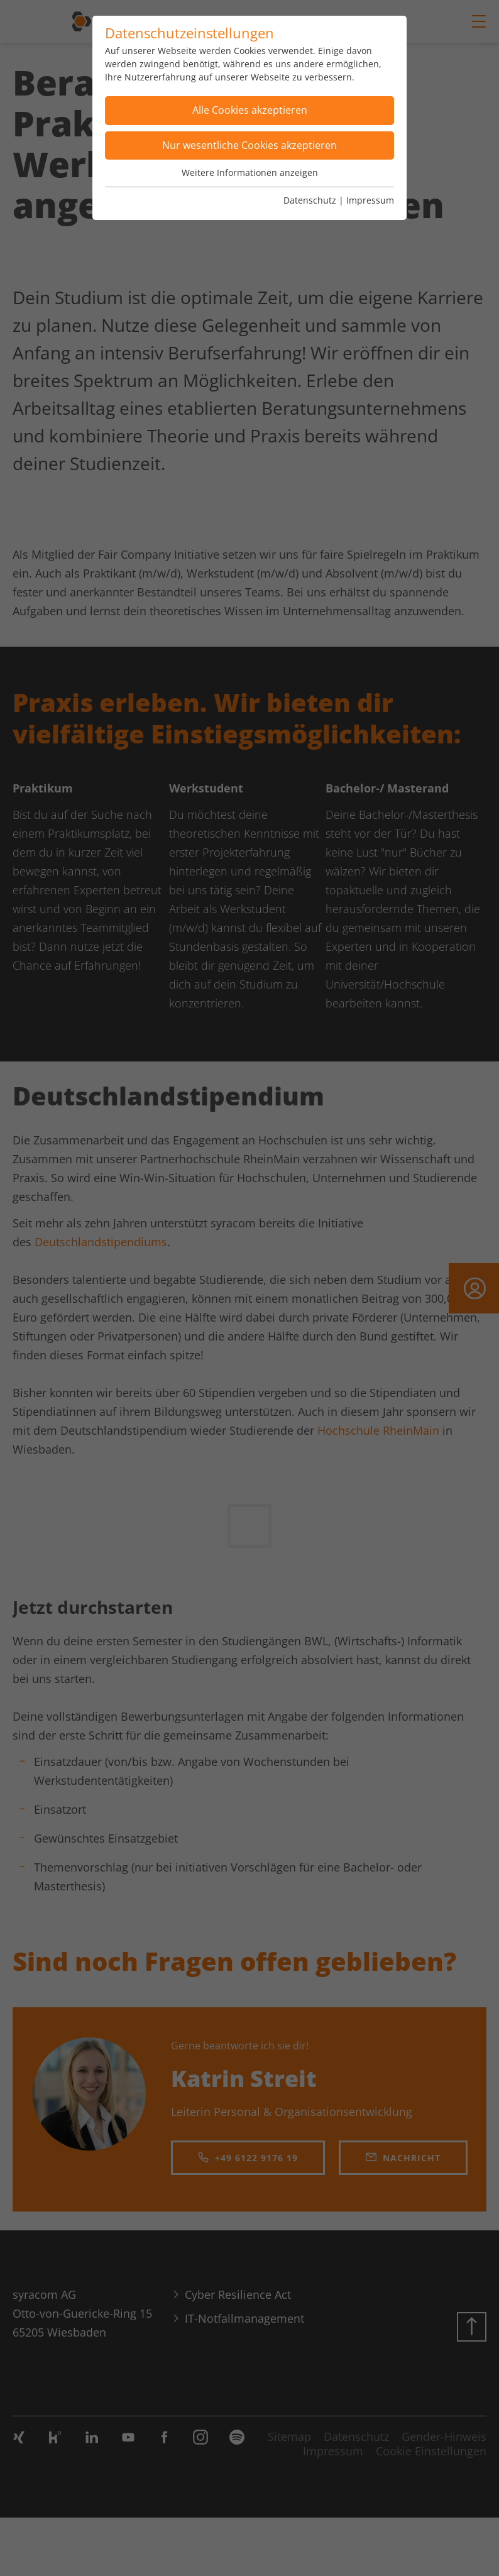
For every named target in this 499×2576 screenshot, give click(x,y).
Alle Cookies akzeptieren (249, 110)
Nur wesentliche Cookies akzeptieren (249, 145)
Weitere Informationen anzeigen (250, 172)
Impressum (370, 200)
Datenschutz (309, 200)
